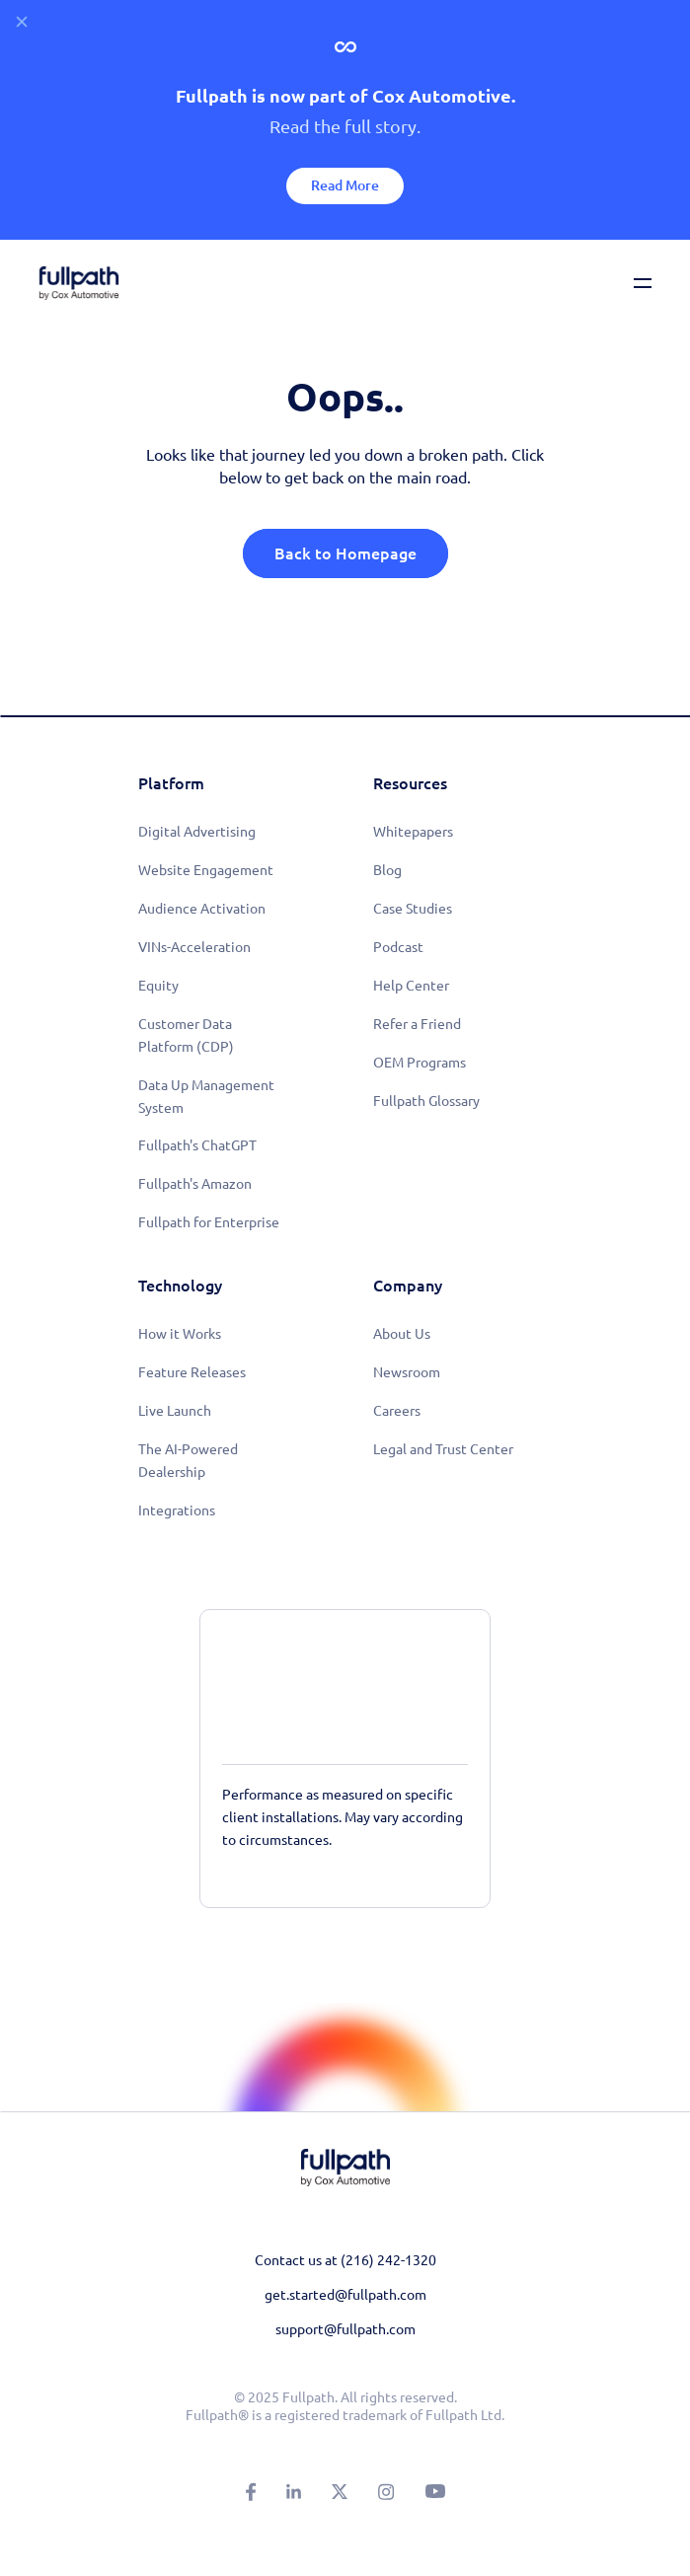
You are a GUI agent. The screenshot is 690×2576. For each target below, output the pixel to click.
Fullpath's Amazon (195, 1184)
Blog (387, 870)
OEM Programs (419, 1062)
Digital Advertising (197, 832)
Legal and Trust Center (443, 1449)
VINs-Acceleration (194, 947)
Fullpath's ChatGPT (197, 1145)
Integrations (176, 1510)
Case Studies (412, 909)
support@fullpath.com (345, 2329)
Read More (345, 185)
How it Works (179, 1334)
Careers (397, 1411)
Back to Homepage (345, 553)
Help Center (411, 986)
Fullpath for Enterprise (208, 1222)
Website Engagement (205, 870)
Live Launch (174, 1411)
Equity (158, 986)
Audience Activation (202, 909)
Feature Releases (192, 1372)
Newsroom (406, 1372)
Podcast (398, 947)
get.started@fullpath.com (345, 2295)
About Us (401, 1334)
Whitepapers (413, 832)
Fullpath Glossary (426, 1101)
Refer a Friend (417, 1024)
